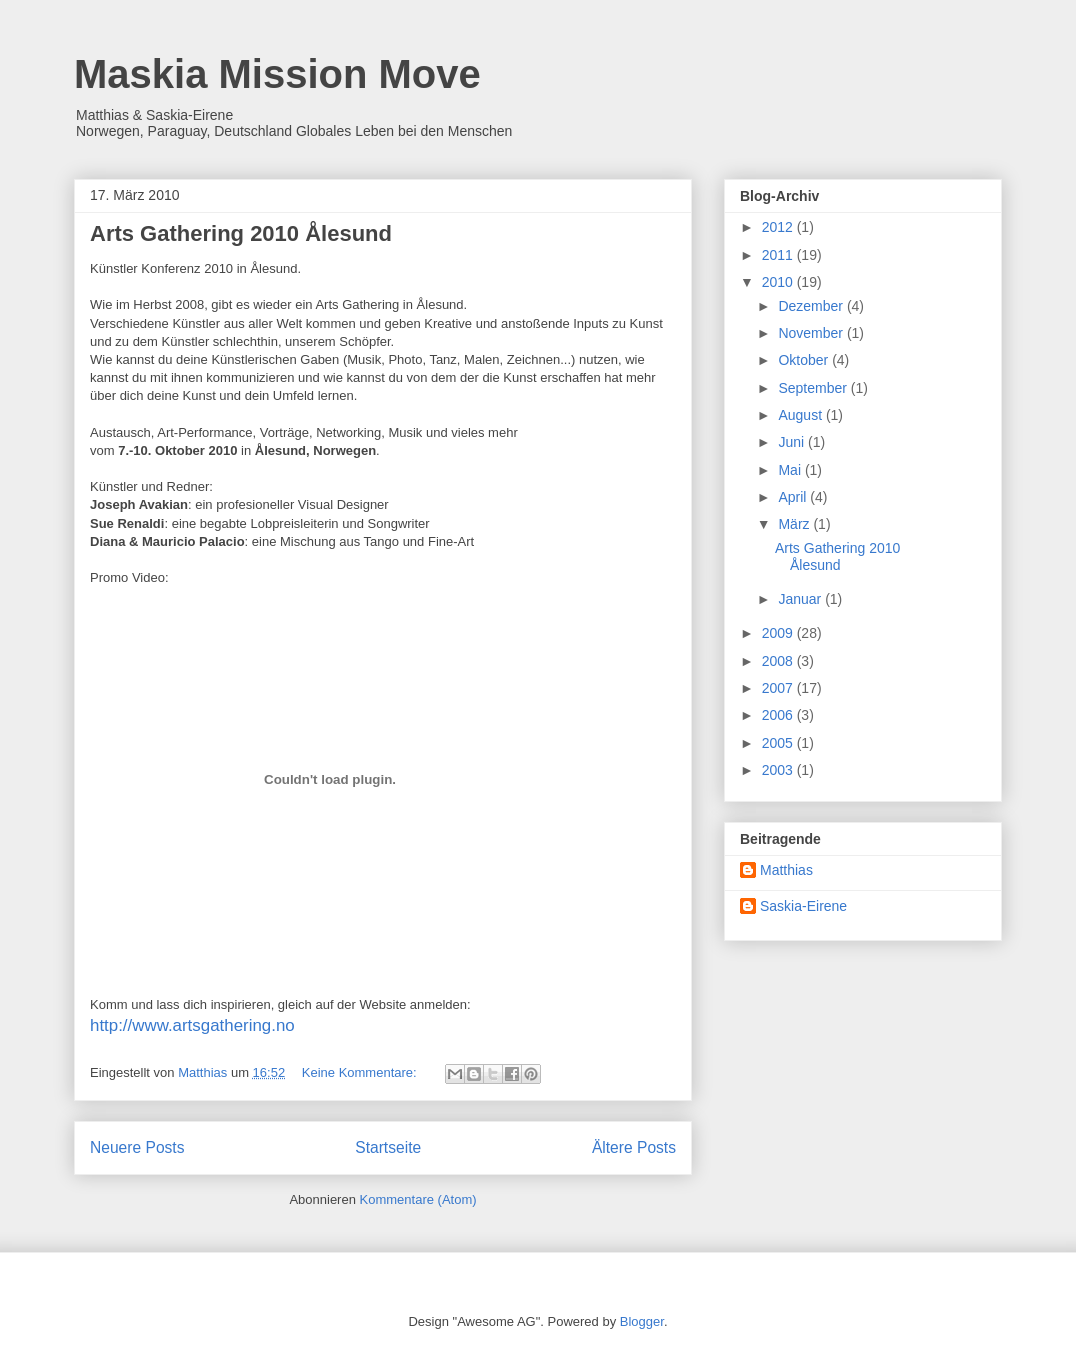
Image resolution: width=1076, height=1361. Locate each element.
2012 (779, 227)
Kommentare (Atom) (418, 1199)
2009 (779, 633)
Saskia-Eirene (803, 906)
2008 (779, 661)
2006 (779, 715)
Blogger (642, 1321)
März (795, 524)
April (794, 497)
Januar (801, 599)
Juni (793, 442)
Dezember (812, 306)
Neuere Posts (137, 1147)
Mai (791, 470)
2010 (779, 282)
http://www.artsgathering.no (192, 1025)
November (812, 333)
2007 (779, 688)
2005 (779, 743)
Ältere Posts (634, 1147)
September (814, 388)
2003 (779, 770)
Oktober (805, 360)
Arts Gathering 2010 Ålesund (241, 233)
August (801, 415)
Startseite (388, 1147)
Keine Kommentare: (361, 1072)
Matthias (786, 870)
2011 (779, 255)
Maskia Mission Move (277, 74)
